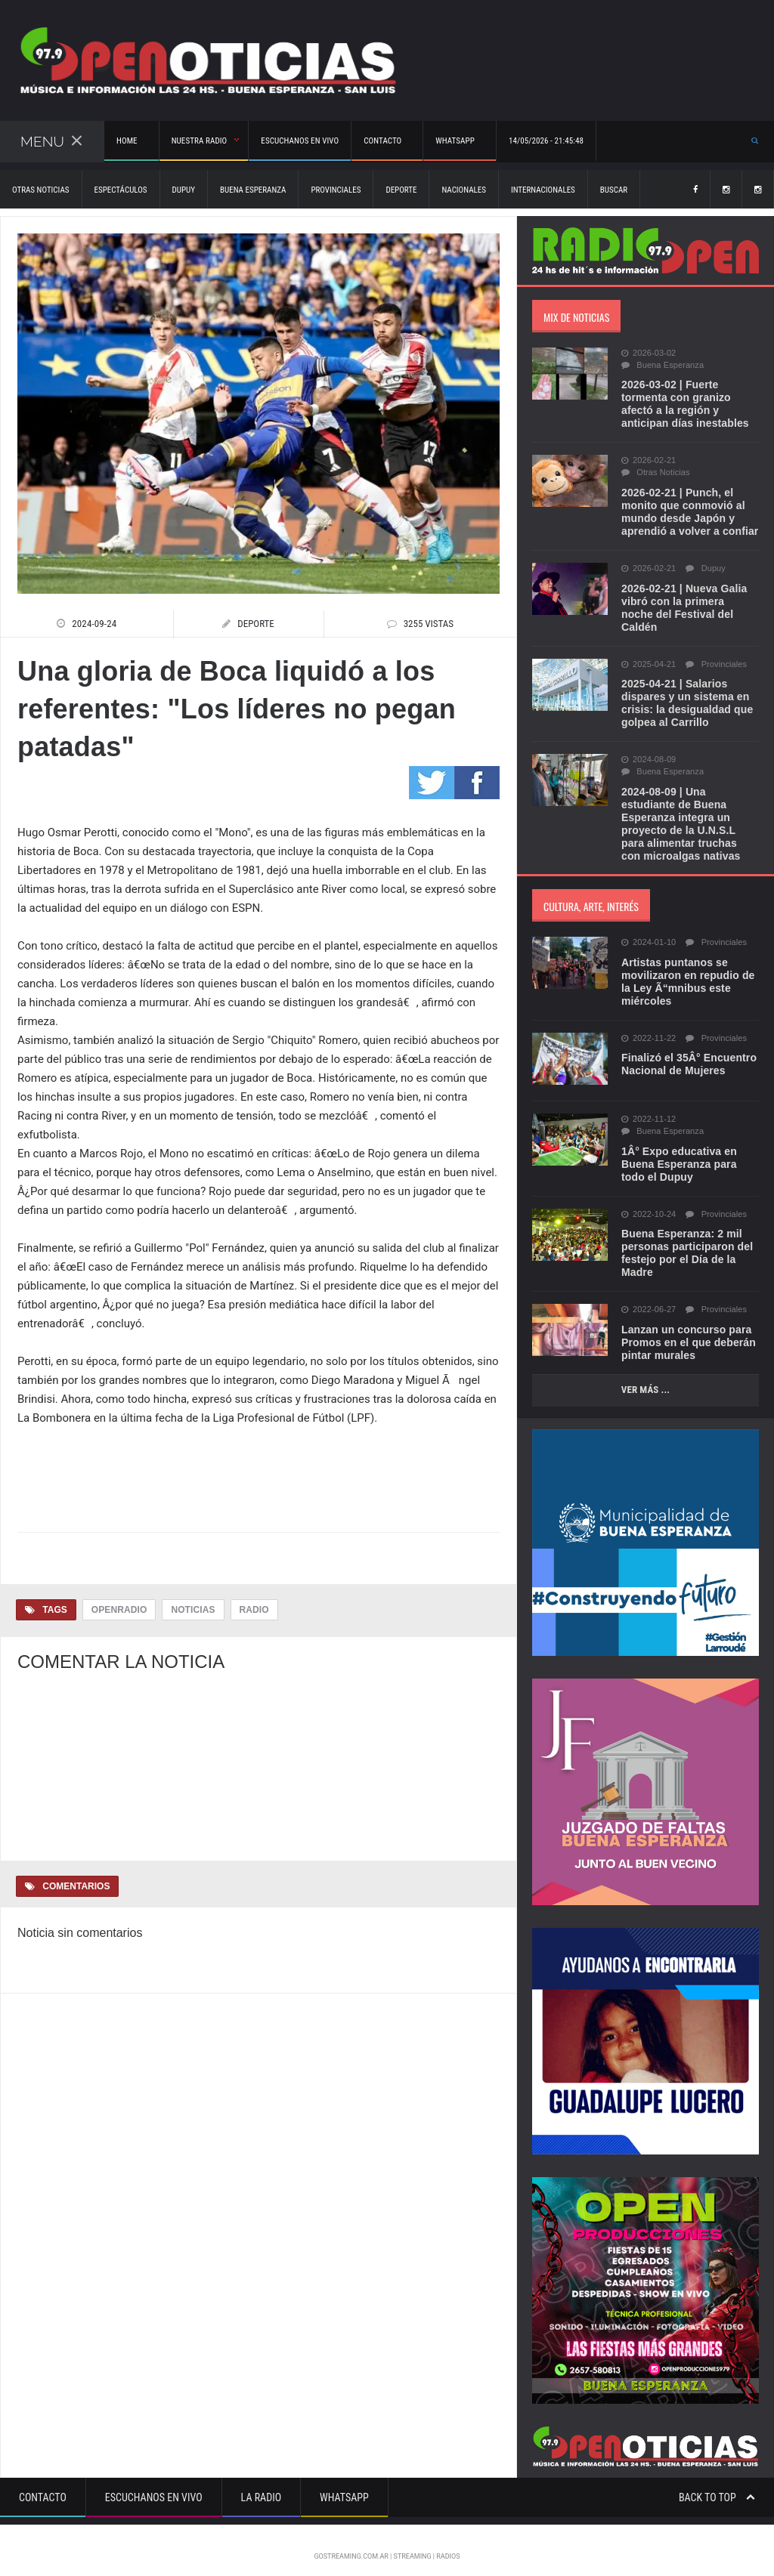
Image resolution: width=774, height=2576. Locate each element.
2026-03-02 (648, 353)
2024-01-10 (648, 930)
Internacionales (543, 190)
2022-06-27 (648, 1297)
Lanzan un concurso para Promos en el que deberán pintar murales (687, 1329)
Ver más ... (645, 1376)
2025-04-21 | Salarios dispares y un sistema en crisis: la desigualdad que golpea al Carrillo (686, 690)
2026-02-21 (648, 461)
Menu (51, 141)
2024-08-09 (648, 747)
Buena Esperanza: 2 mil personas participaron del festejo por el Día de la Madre (686, 1240)
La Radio (261, 2485)
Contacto (43, 2485)
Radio (253, 1610)
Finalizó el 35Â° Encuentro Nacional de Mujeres (687, 1051)
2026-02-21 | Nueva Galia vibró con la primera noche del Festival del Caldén (689, 601)
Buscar (613, 190)
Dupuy (184, 190)
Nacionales (463, 190)
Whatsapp (344, 2485)
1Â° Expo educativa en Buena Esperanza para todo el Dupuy (678, 1151)
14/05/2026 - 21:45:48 (540, 141)
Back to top (717, 2485)
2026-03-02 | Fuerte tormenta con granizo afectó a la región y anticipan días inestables (684, 403)
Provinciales (336, 190)
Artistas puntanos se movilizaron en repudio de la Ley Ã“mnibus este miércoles (686, 969)
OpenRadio (119, 1610)
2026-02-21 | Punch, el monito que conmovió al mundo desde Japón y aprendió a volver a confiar (688, 511)
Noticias (191, 1610)
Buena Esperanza (253, 190)
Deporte (400, 190)
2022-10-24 (648, 1202)
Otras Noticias (41, 190)
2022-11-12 (648, 1107)
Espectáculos (120, 190)
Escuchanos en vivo (297, 141)
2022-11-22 (648, 1026)
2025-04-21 (648, 652)
